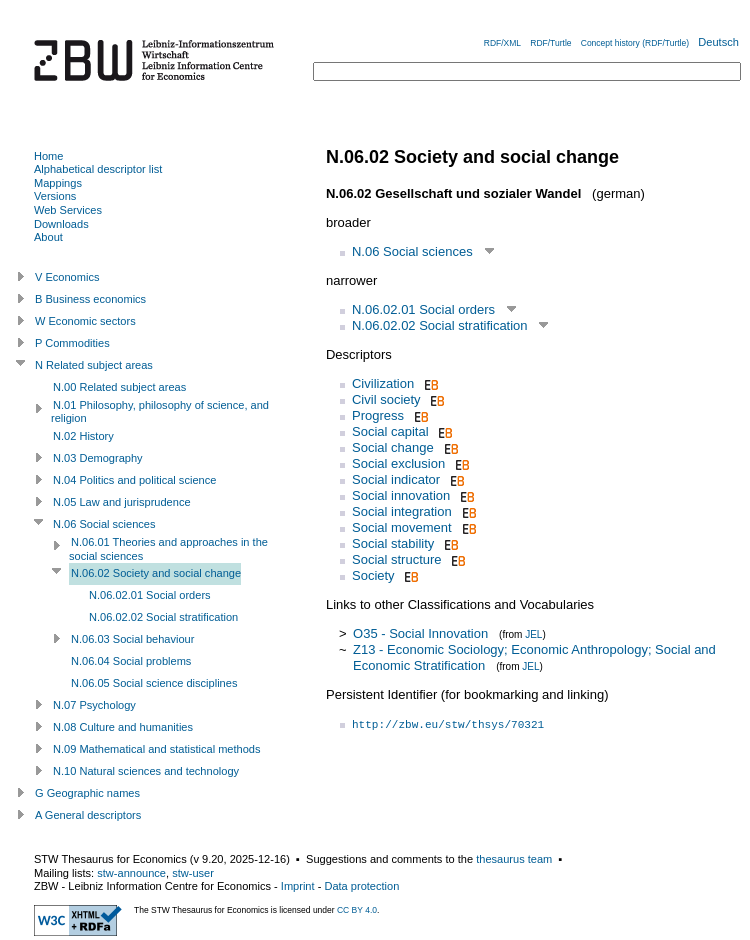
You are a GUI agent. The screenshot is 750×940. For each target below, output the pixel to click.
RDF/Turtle (550, 43)
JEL (533, 634)
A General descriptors (88, 815)
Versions (55, 196)
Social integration (402, 511)
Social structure (397, 559)
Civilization (383, 383)
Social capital (390, 431)
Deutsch (718, 42)
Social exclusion (398, 463)
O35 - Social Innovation (420, 633)
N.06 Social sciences (412, 251)
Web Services (68, 210)
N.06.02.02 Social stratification (440, 325)
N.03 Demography (98, 458)
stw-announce (131, 873)
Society (373, 575)
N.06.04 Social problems (131, 661)
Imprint (298, 886)
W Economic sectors (85, 321)
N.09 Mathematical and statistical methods (157, 749)
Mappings (58, 183)
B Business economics (90, 299)
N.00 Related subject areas (119, 387)
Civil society (386, 399)
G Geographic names (87, 793)
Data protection (361, 886)
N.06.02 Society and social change (156, 573)
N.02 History (83, 436)
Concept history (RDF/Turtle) (635, 43)
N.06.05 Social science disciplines (154, 683)
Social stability (393, 543)
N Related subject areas (94, 365)
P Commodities (72, 343)
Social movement (402, 527)
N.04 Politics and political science (134, 480)
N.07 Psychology (94, 705)
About (48, 237)
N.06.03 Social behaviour (132, 639)
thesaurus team (514, 859)
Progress (378, 415)
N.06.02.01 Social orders (423, 309)
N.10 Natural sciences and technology (146, 771)
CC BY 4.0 (357, 910)
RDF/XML (502, 43)
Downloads (61, 224)
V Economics (67, 277)
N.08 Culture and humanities (123, 727)
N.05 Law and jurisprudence (122, 502)
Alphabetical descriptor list (98, 169)
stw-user (193, 873)
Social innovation (401, 495)
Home (48, 156)
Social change (393, 447)
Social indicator (396, 479)
